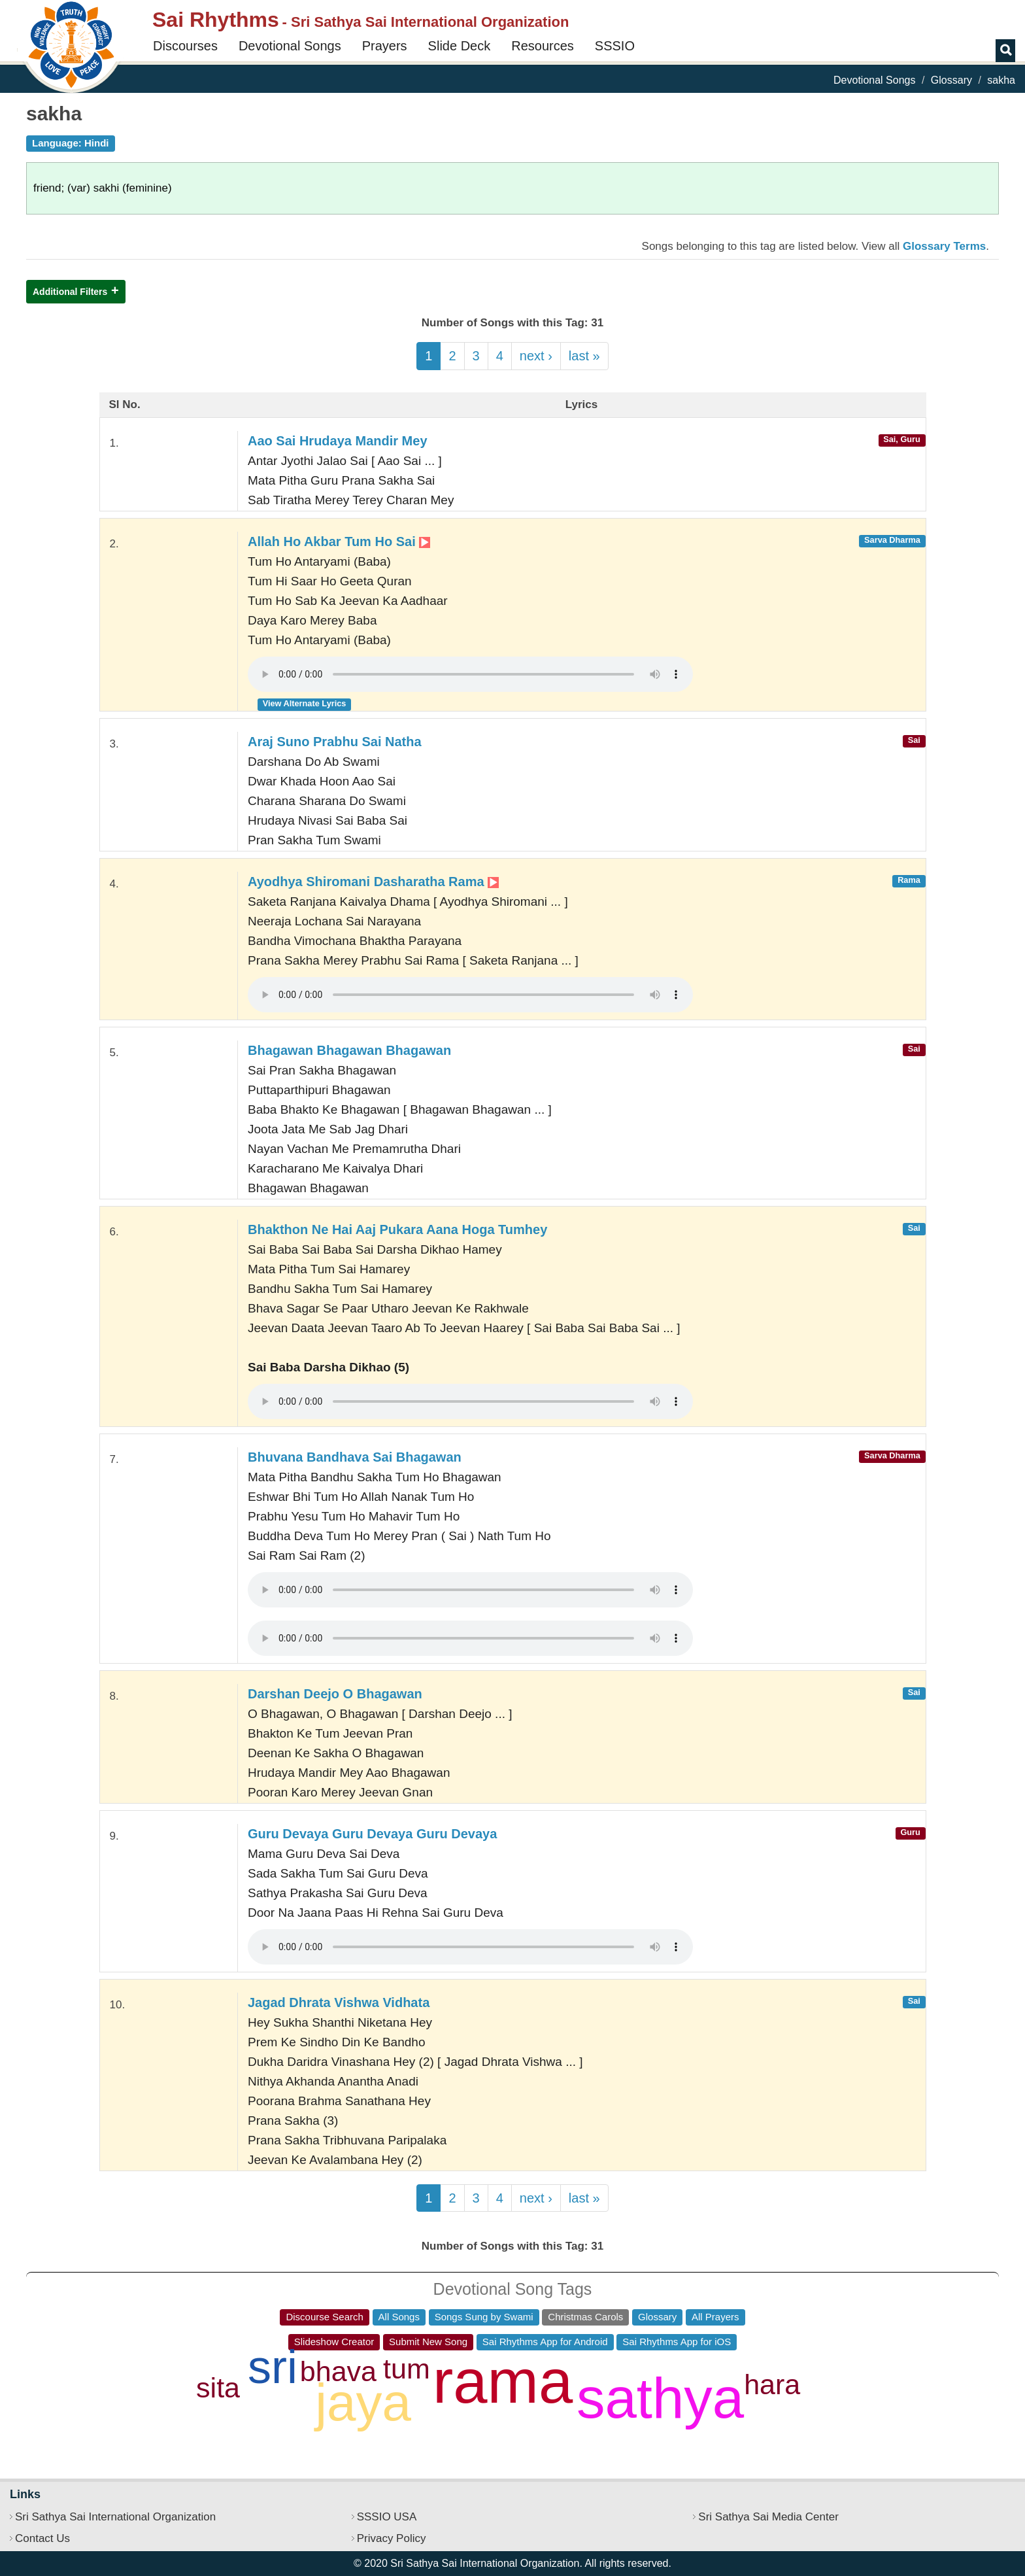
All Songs (399, 2316)
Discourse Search (324, 2316)
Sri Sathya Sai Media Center (768, 2517)
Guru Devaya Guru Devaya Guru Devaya (372, 1834)
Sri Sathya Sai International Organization (115, 2517)
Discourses (185, 46)
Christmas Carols (585, 2316)
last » (584, 356)
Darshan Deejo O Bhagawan (335, 1694)
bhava (338, 2371)
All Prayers (715, 2316)
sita (218, 2387)
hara (772, 2384)
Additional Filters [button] (70, 291)
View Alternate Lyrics (304, 703)
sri (272, 2367)
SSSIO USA (387, 2517)
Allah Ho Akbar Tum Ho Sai (339, 541)
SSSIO (615, 46)
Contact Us (42, 2538)
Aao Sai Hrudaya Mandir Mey (338, 441)
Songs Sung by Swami (484, 2316)
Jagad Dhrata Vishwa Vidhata (338, 2002)
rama (503, 2381)
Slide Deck (459, 46)
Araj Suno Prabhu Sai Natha (335, 741)
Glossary (951, 80)
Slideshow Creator (334, 2341)
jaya (363, 2402)
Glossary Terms (944, 246)
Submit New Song (428, 2341)
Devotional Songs (290, 46)
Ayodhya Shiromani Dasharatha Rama (373, 881)
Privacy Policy (391, 2538)
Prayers (384, 46)
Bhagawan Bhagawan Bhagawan (349, 1050)
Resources (542, 46)
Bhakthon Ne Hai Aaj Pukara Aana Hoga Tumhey (397, 1229)
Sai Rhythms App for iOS (676, 2341)
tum (406, 2368)
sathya (660, 2398)
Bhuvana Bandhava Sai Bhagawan (355, 1457)
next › (536, 356)
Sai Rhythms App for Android (545, 2341)
